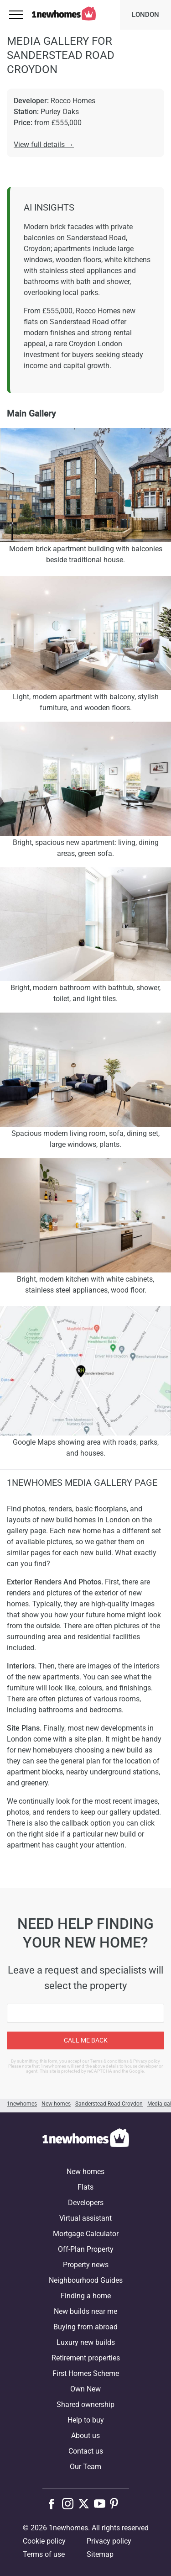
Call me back (86, 2040)
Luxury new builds (86, 2342)
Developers (86, 2202)
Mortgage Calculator (86, 2233)
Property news (86, 2264)
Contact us (85, 2451)
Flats (85, 2187)
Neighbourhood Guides (86, 2280)
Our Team (85, 2466)
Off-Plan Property (86, 2249)
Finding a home (86, 2295)
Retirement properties (86, 2358)
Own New (85, 2389)
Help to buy (85, 2420)
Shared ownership (85, 2404)
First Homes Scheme (85, 2373)
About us (85, 2435)
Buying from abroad (85, 2327)
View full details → (44, 144)
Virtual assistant (85, 2218)
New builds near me (85, 2311)
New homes (85, 2171)
